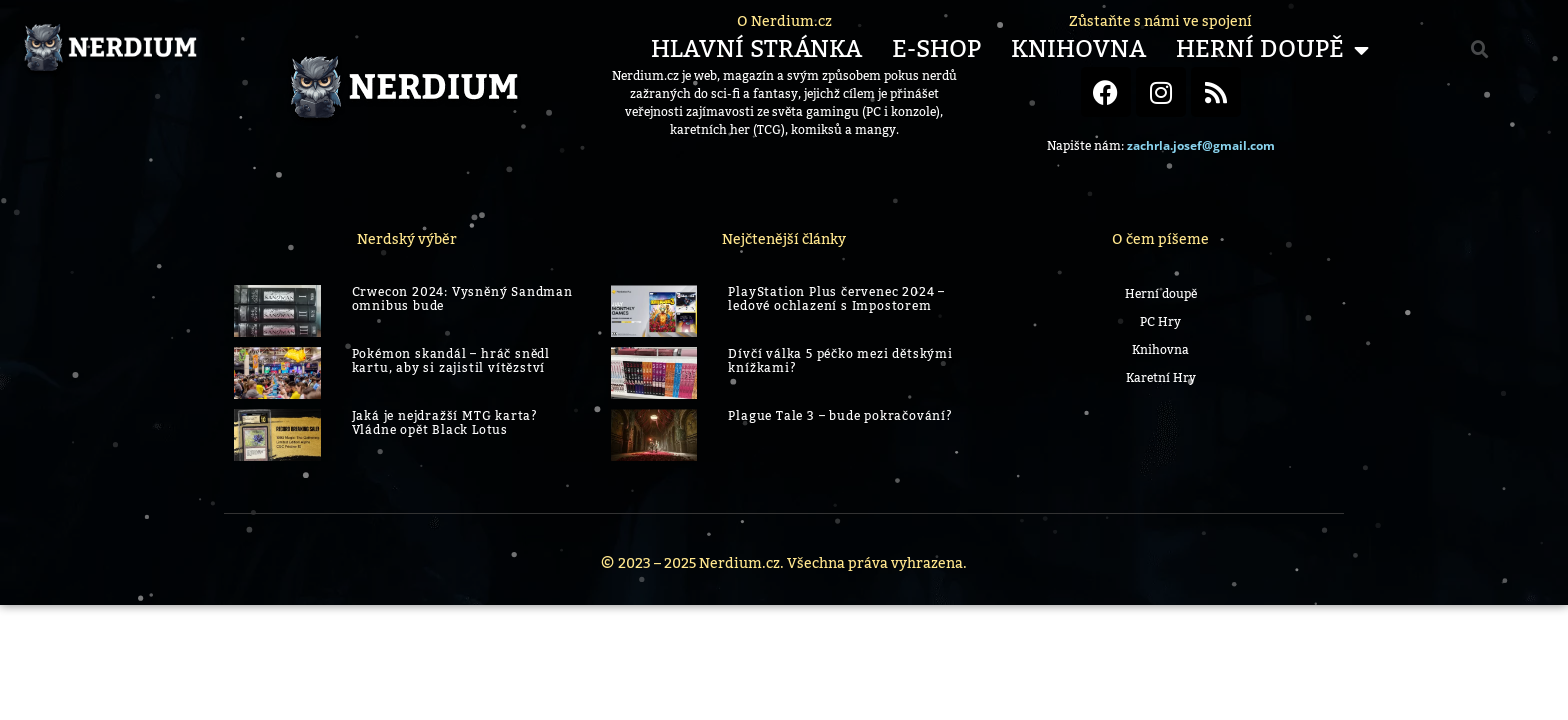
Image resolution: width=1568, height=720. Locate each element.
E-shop (936, 50)
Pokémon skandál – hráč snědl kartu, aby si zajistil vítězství (451, 361)
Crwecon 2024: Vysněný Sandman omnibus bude (462, 299)
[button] (1480, 50)
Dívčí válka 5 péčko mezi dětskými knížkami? (840, 361)
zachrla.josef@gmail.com (1201, 145)
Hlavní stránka (756, 50)
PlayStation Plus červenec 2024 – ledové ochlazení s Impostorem (836, 299)
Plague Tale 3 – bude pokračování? (840, 416)
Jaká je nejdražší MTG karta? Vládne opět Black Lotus (445, 423)
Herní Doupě (1272, 50)
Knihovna (1078, 50)
